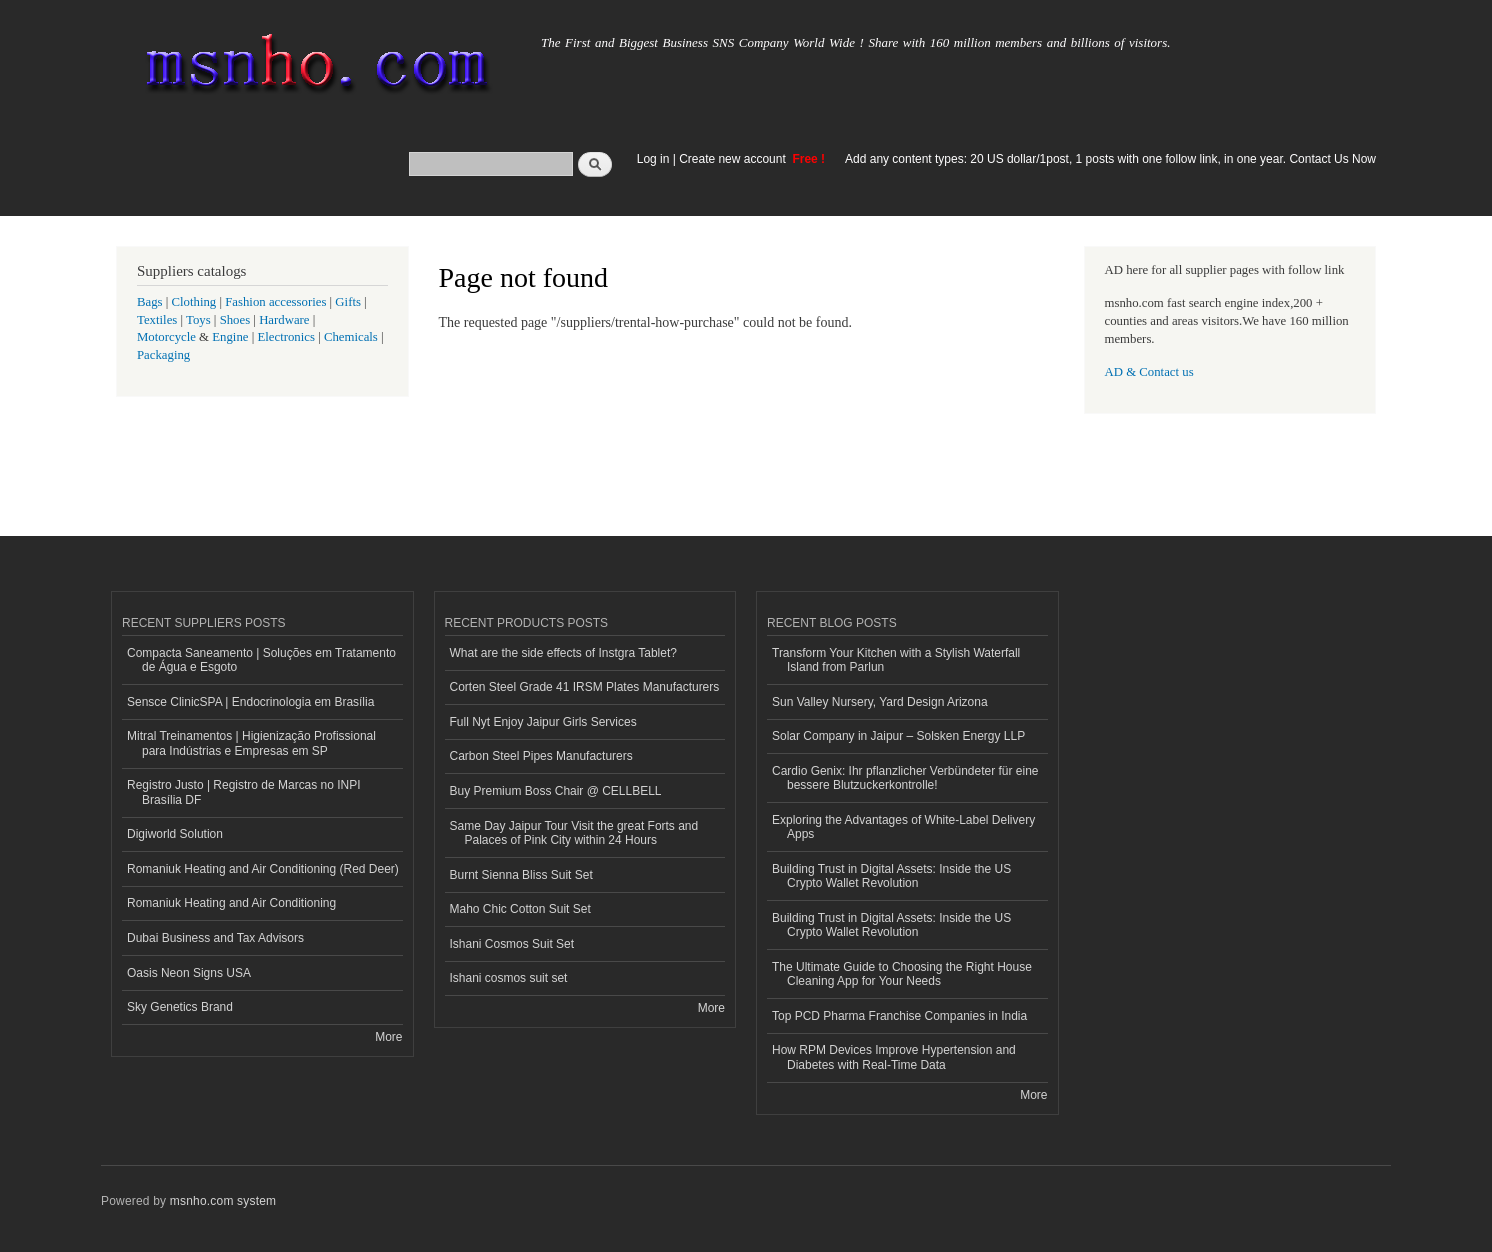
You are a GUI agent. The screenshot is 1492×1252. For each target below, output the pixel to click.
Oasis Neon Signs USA (189, 973)
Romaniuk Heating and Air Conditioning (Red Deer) (263, 869)
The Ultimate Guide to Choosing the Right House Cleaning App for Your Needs (902, 974)
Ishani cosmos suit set (509, 978)
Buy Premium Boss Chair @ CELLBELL (556, 791)
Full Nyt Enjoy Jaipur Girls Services (543, 722)
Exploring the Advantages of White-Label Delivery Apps (903, 827)
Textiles (157, 320)
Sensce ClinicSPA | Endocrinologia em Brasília (250, 702)
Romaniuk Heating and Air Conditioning (231, 903)
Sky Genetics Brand (180, 1007)
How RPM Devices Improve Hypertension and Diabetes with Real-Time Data (894, 1057)
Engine (230, 337)
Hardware (284, 320)
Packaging (163, 355)
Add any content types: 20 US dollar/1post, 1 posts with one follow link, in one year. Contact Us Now (1110, 159)
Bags (150, 302)
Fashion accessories (275, 302)
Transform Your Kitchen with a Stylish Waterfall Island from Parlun (896, 660)
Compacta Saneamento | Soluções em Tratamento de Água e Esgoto (261, 660)
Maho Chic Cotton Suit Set (520, 909)
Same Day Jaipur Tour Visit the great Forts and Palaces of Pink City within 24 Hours (574, 833)
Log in (653, 159)
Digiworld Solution (175, 834)
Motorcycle (166, 337)
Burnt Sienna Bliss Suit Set (521, 875)
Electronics (286, 337)
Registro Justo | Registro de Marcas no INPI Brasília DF (244, 792)
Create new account (734, 159)
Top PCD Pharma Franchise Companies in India (899, 1016)
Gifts (348, 302)
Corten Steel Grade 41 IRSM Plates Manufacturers (585, 687)
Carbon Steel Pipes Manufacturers (541, 756)
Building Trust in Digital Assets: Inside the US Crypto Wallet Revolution (891, 876)
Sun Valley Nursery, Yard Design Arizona (880, 702)
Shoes (235, 320)
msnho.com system (223, 1201)
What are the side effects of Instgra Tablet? (563, 653)
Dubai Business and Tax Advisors (215, 938)
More (388, 1037)
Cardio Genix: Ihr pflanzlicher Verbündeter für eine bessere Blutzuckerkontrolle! (905, 778)
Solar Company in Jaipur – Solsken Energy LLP (898, 736)
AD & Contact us (1149, 372)
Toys (198, 320)
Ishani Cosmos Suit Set (512, 944)
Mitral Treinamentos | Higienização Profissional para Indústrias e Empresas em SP (251, 743)
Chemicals (352, 337)
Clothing (194, 302)
